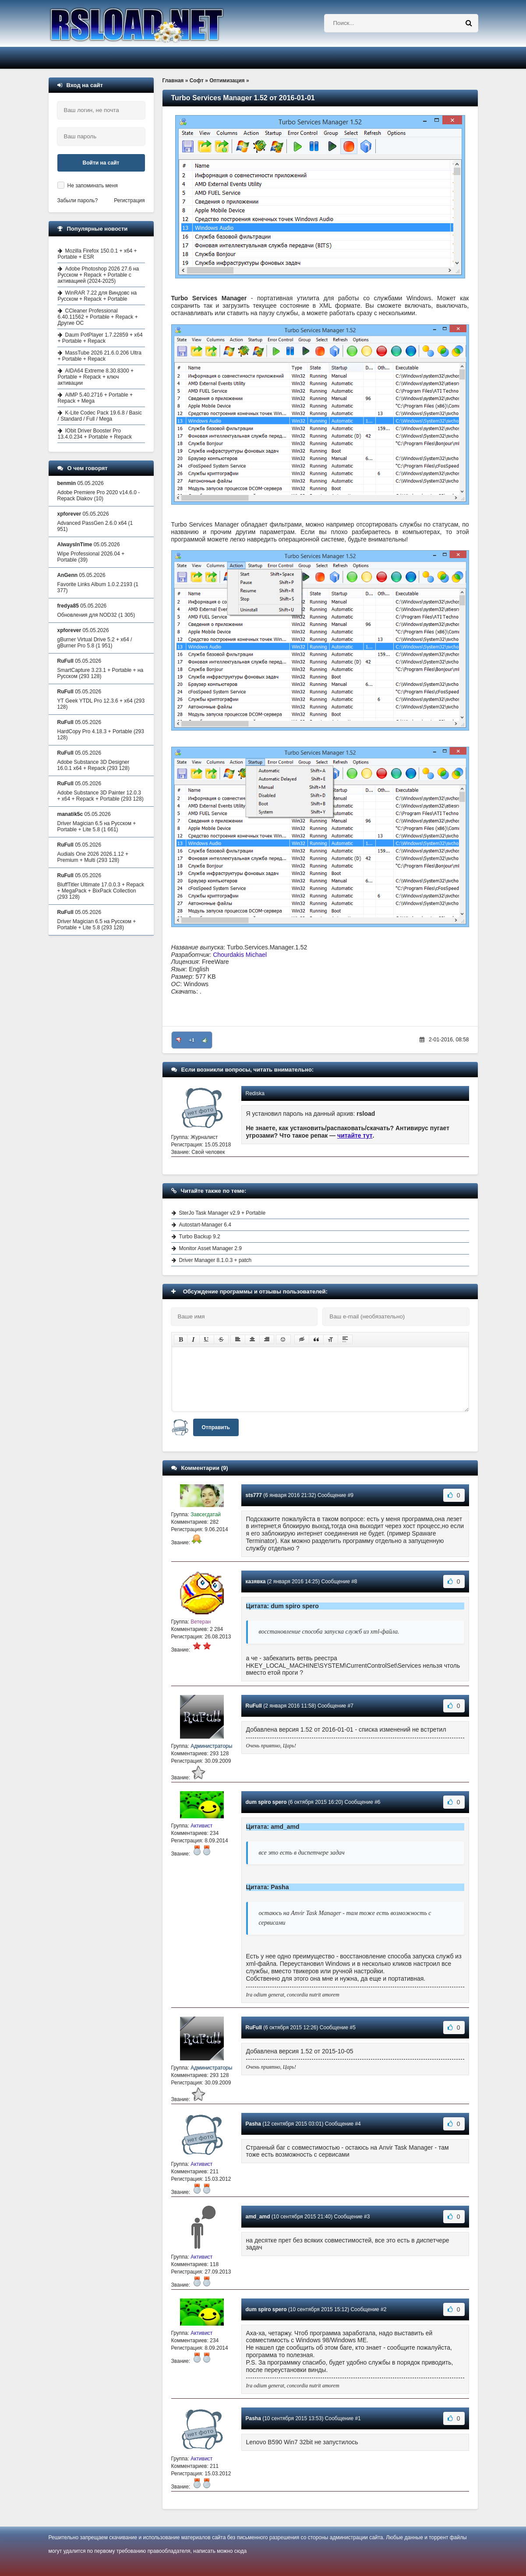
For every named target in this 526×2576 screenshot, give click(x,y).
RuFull (254, 1706)
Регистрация (129, 200)
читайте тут (355, 1135)
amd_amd (258, 2217)
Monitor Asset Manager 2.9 (210, 1248)
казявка (256, 1581)
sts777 (254, 1495)
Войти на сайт (101, 163)
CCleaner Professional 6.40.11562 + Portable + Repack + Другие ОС (98, 317)
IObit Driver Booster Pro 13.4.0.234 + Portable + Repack (95, 434)
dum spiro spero (266, 1802)
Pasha (253, 2124)
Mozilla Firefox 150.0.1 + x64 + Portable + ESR (97, 254)
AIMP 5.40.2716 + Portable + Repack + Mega (95, 398)
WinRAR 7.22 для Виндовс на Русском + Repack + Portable (97, 296)
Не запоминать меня (92, 186)
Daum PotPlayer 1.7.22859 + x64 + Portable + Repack (100, 338)
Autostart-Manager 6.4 (205, 1225)
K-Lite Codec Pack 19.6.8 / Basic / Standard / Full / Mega (100, 416)
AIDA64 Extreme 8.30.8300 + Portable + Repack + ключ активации (96, 377)
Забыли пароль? (77, 200)
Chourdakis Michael (240, 954)
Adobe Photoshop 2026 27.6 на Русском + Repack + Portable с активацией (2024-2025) (98, 275)
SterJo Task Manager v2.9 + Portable (222, 1213)
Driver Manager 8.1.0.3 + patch (215, 1260)
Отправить (216, 1427)
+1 (191, 1040)
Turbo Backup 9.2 (199, 1237)
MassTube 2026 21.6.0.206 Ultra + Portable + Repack (99, 356)
